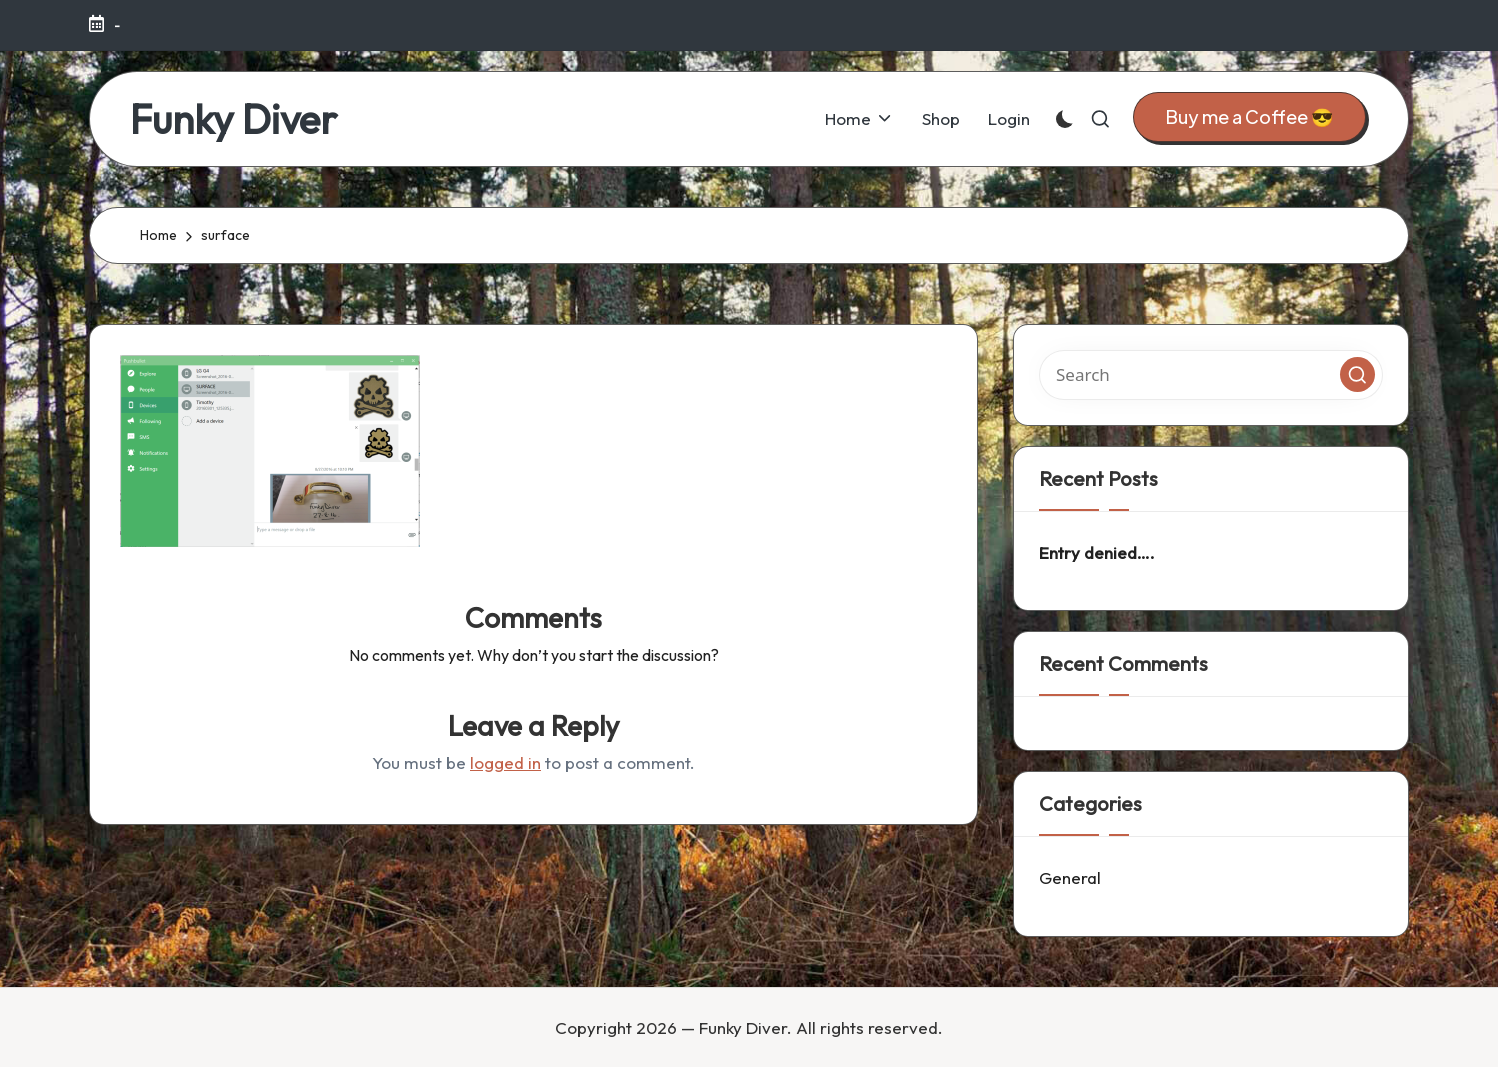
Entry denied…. (1097, 552)
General (1070, 877)
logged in (505, 762)
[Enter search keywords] (1211, 375)
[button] (1249, 117)
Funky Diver (233, 119)
